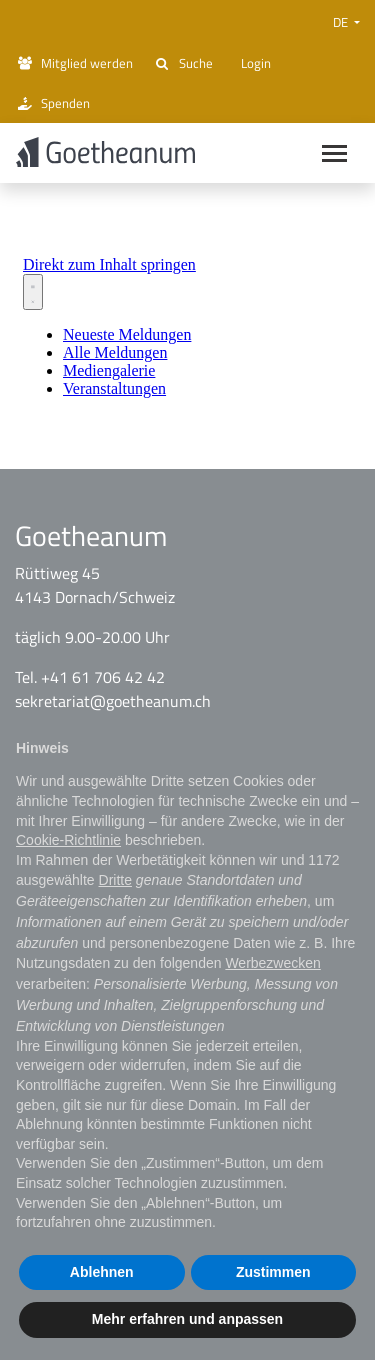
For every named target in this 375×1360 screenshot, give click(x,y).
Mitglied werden (74, 63)
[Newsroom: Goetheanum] (187, 329)
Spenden (52, 103)
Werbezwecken (272, 963)
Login (252, 63)
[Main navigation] (334, 155)
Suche (183, 63)
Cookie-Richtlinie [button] (68, 840)
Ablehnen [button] (102, 1272)
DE (342, 22)
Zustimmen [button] (273, 1272)
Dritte (115, 880)
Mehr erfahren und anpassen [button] (187, 1319)
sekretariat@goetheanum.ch (113, 707)
